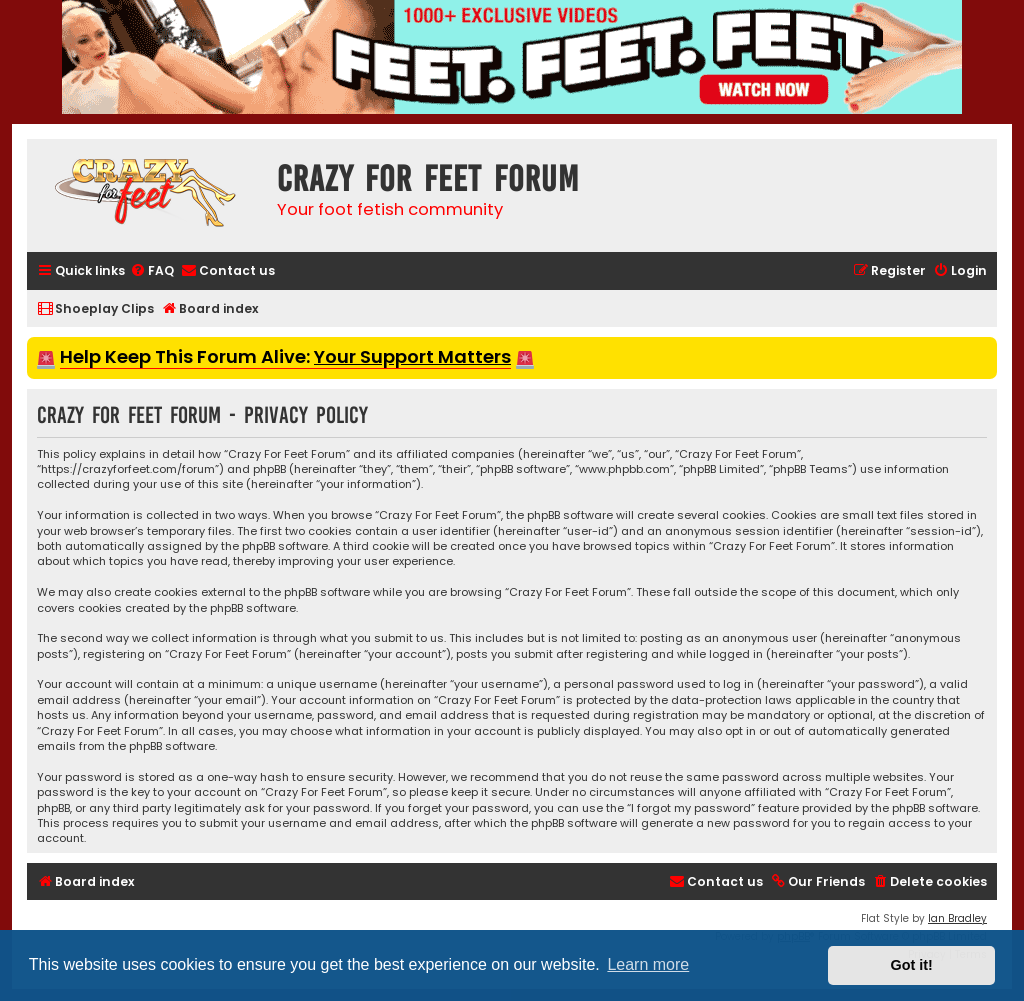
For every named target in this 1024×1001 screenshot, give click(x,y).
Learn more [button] (648, 964)
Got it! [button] (912, 965)
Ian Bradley (957, 918)
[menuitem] (152, 271)
